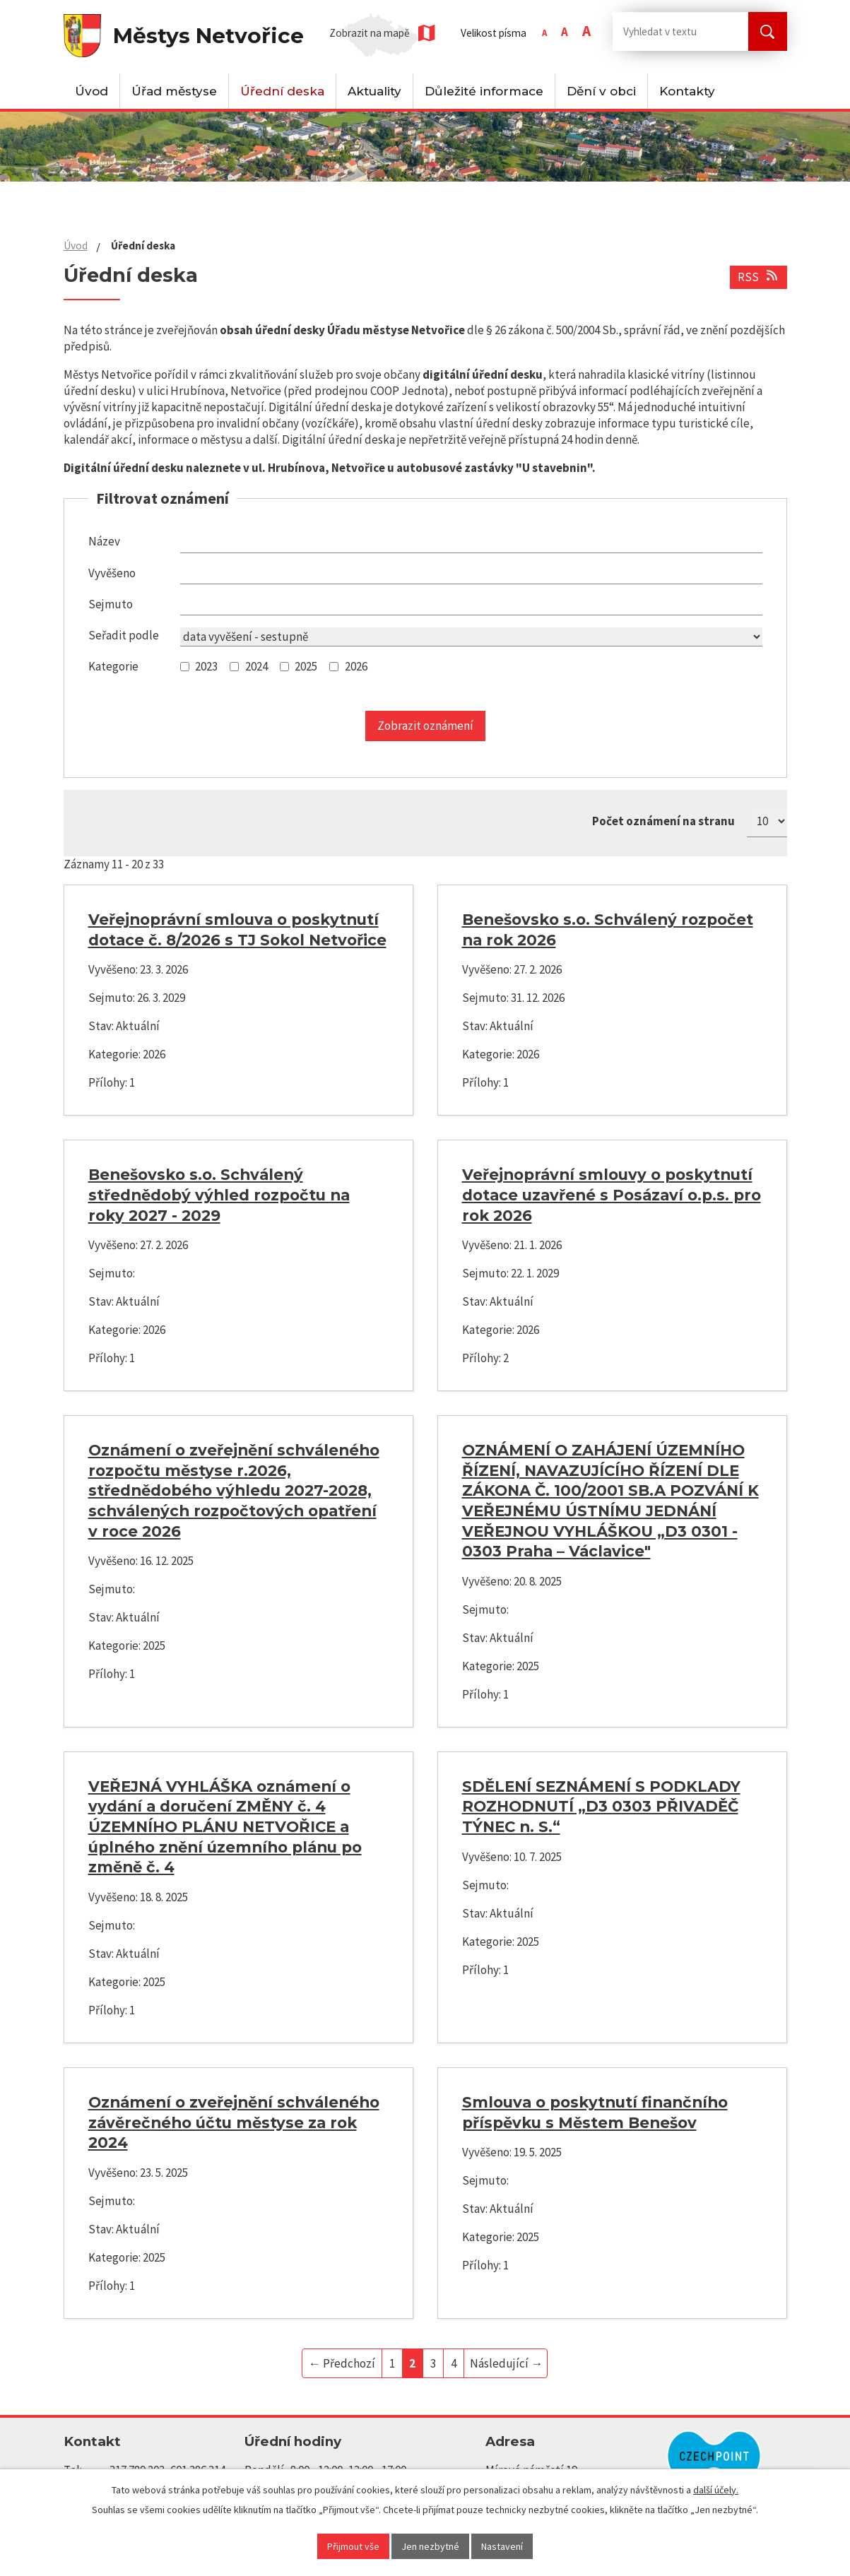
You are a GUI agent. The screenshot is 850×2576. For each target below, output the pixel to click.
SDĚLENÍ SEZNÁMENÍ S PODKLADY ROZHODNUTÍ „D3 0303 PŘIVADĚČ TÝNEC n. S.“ (601, 1806)
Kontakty (687, 91)
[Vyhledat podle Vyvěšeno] (471, 574)
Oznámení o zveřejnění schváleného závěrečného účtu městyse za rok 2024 (233, 2122)
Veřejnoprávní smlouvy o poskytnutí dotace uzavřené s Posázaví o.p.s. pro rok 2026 (611, 1194)
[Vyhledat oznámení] (425, 725)
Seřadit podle (123, 635)
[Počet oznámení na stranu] (766, 821)
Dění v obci (601, 91)
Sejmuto (110, 604)
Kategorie (113, 666)
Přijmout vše (353, 2546)
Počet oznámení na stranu (663, 821)
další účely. (715, 2489)
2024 (256, 666)
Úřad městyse (174, 91)
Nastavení (502, 2546)
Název (104, 541)
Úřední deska (282, 91)
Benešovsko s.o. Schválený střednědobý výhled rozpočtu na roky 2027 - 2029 (219, 1194)
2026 (356, 666)
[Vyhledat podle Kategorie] (184, 666)
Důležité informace (484, 91)
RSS (759, 277)
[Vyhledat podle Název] (471, 543)
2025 (306, 666)
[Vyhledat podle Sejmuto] (471, 605)
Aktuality (374, 91)
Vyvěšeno (112, 573)
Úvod (91, 91)
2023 (206, 666)
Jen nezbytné (430, 2546)
